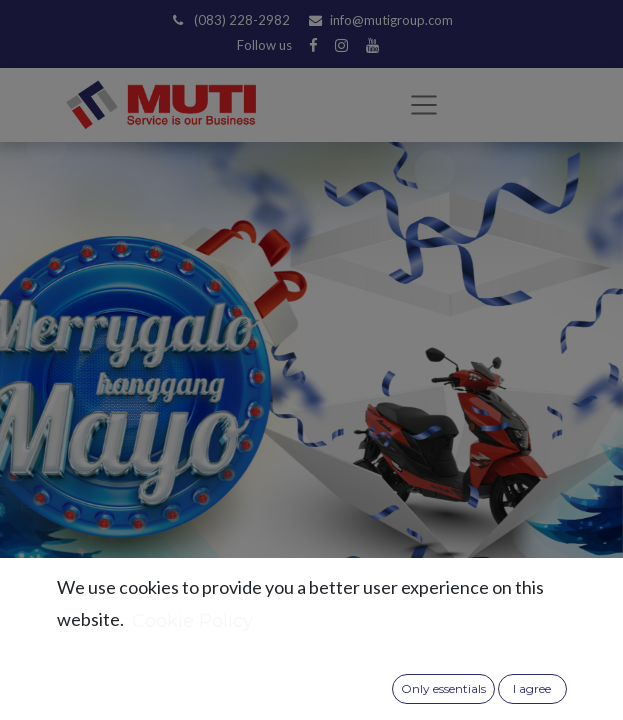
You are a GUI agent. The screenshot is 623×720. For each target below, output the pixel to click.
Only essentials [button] (443, 688)
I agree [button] (532, 688)
